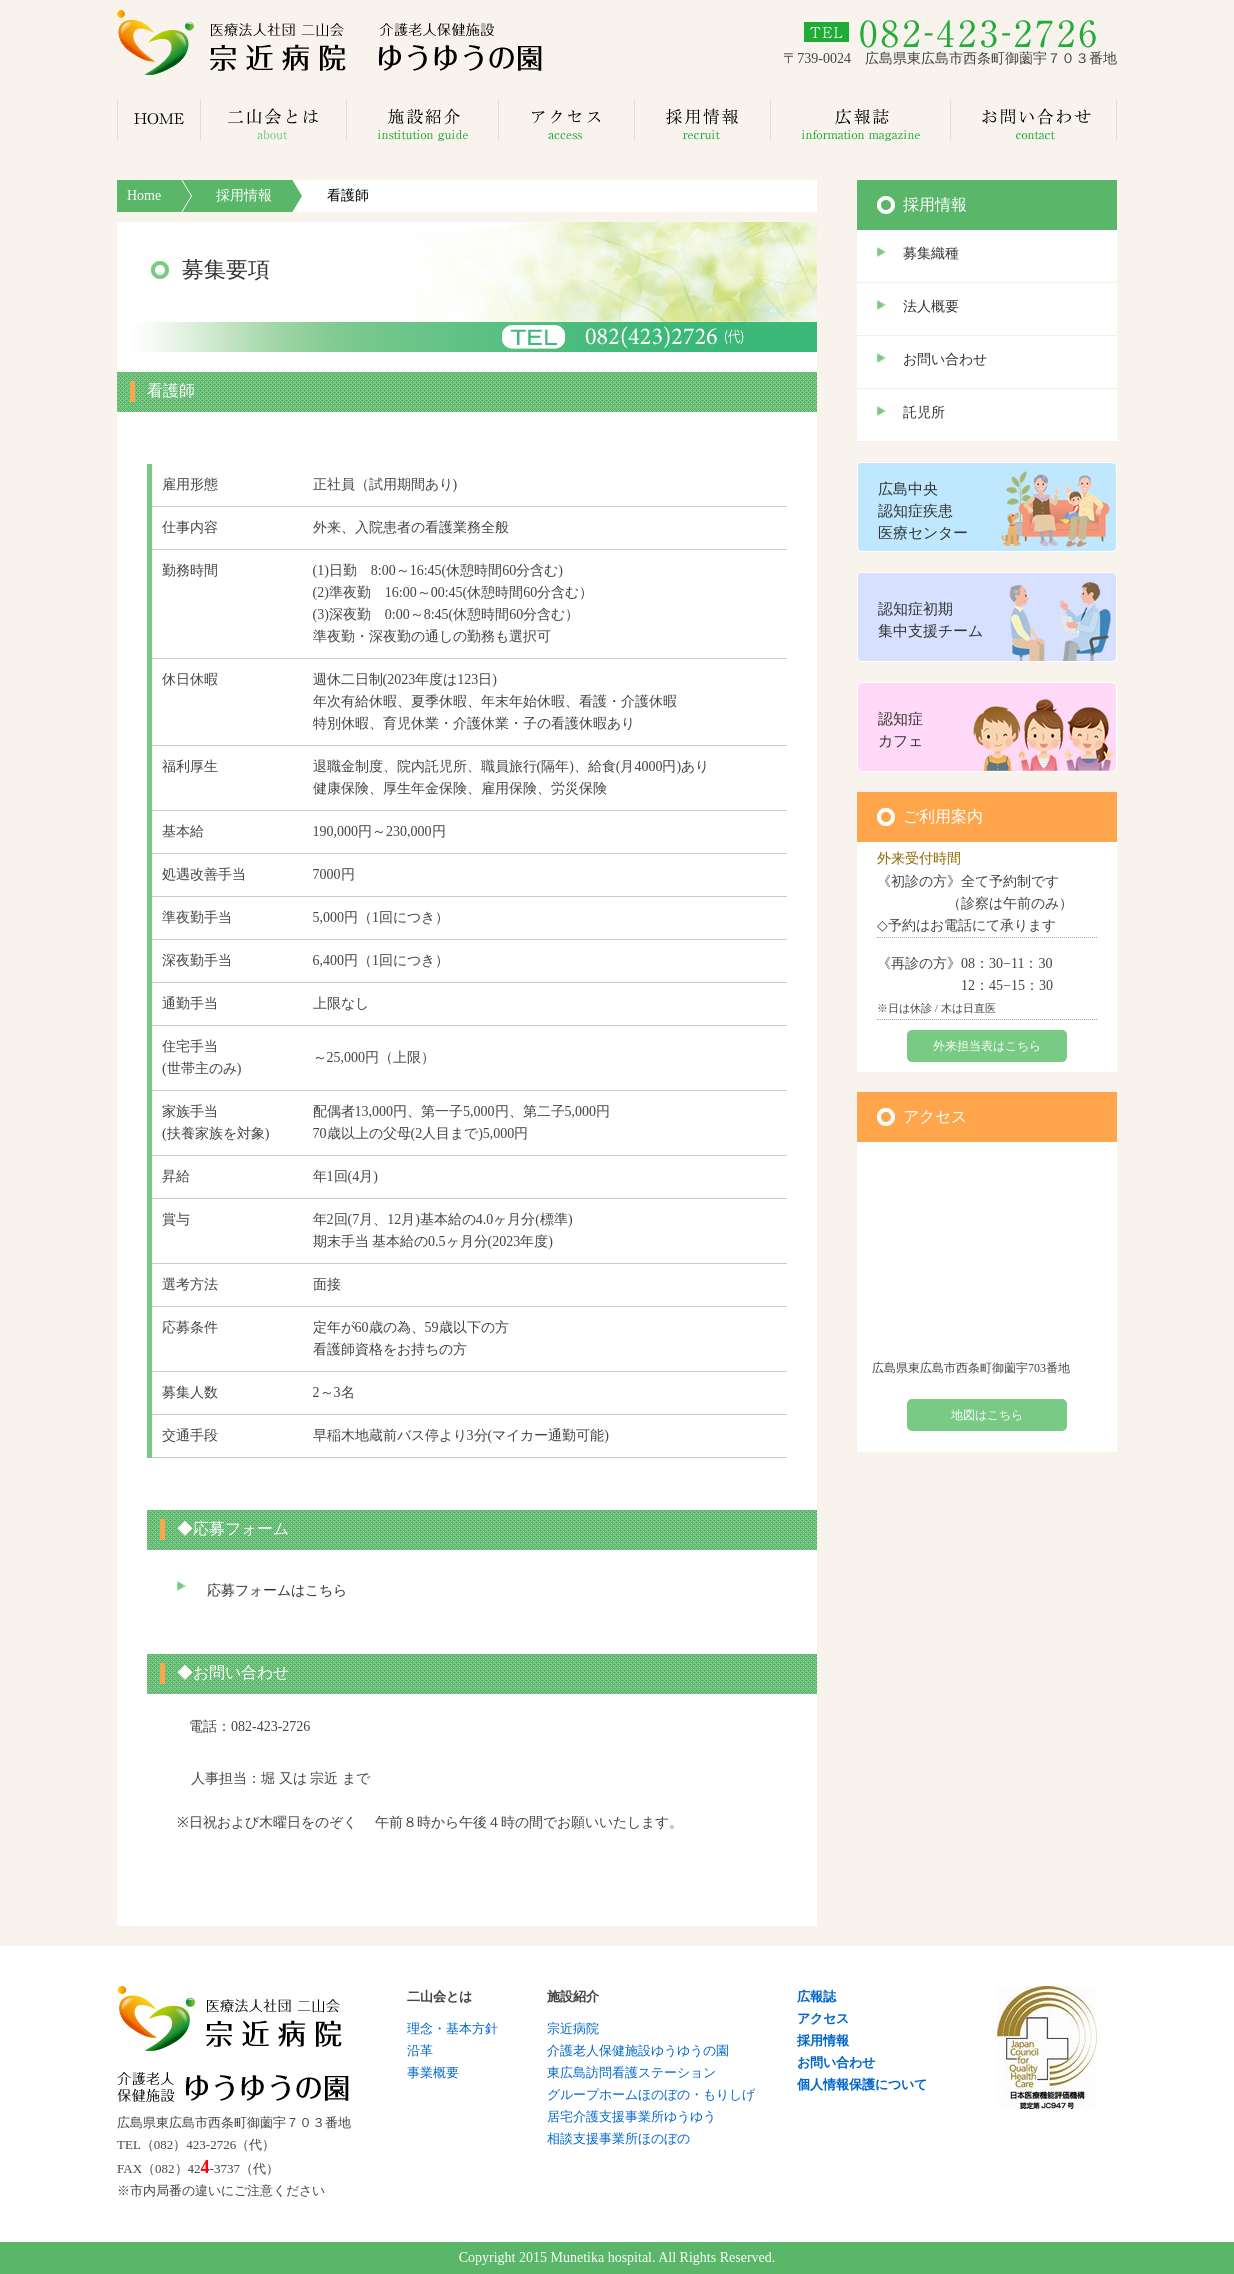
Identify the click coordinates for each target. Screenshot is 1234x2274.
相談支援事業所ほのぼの (618, 2138)
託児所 (924, 412)
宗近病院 (573, 2028)
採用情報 (244, 195)
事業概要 (433, 2072)
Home (144, 195)
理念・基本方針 (452, 2028)
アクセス (823, 2018)
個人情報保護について (862, 2084)
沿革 (420, 2050)
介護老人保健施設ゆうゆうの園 (638, 2050)
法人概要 (931, 306)
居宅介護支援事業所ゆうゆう (631, 2116)
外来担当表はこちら (987, 1046)
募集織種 (931, 253)
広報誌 (816, 1996)
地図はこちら (987, 1415)
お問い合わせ (945, 359)
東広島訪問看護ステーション (631, 2072)
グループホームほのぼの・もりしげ (651, 2094)
